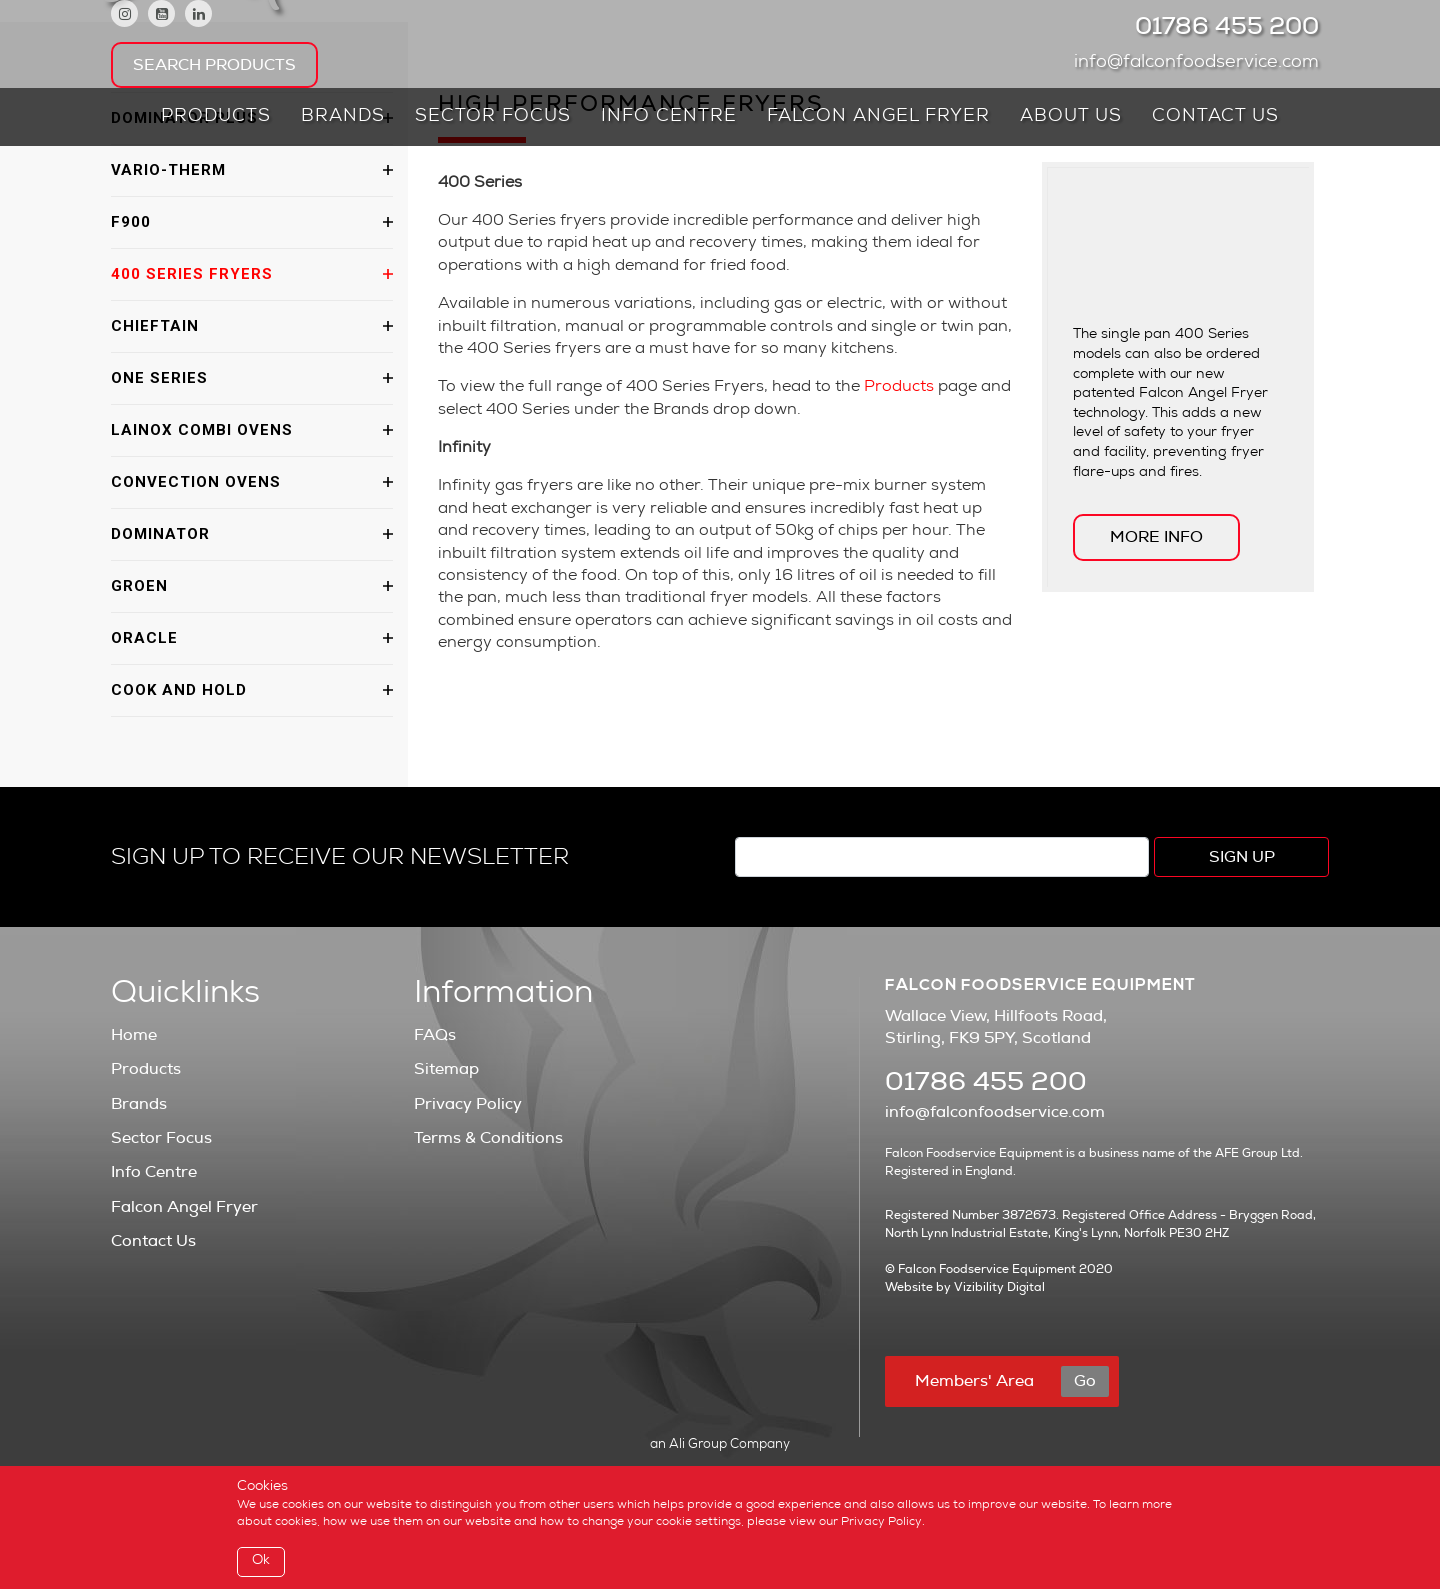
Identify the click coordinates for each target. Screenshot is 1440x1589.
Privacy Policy (468, 1104)
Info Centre (669, 117)
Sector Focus (493, 117)
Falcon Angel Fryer (878, 117)
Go (1085, 1381)
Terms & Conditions (488, 1138)
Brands (343, 117)
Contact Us (1215, 117)
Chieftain (155, 326)
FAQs (435, 1035)
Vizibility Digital (999, 1287)
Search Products (214, 65)
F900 (131, 222)
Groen (139, 586)
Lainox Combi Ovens (202, 430)
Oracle (144, 638)
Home (134, 1035)
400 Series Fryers (192, 274)
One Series (159, 378)
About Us (1071, 117)
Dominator (160, 534)
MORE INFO (1156, 537)
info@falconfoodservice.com (1201, 63)
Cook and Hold (179, 690)
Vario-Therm (168, 170)
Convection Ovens (196, 482)
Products (216, 117)
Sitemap (446, 1069)
